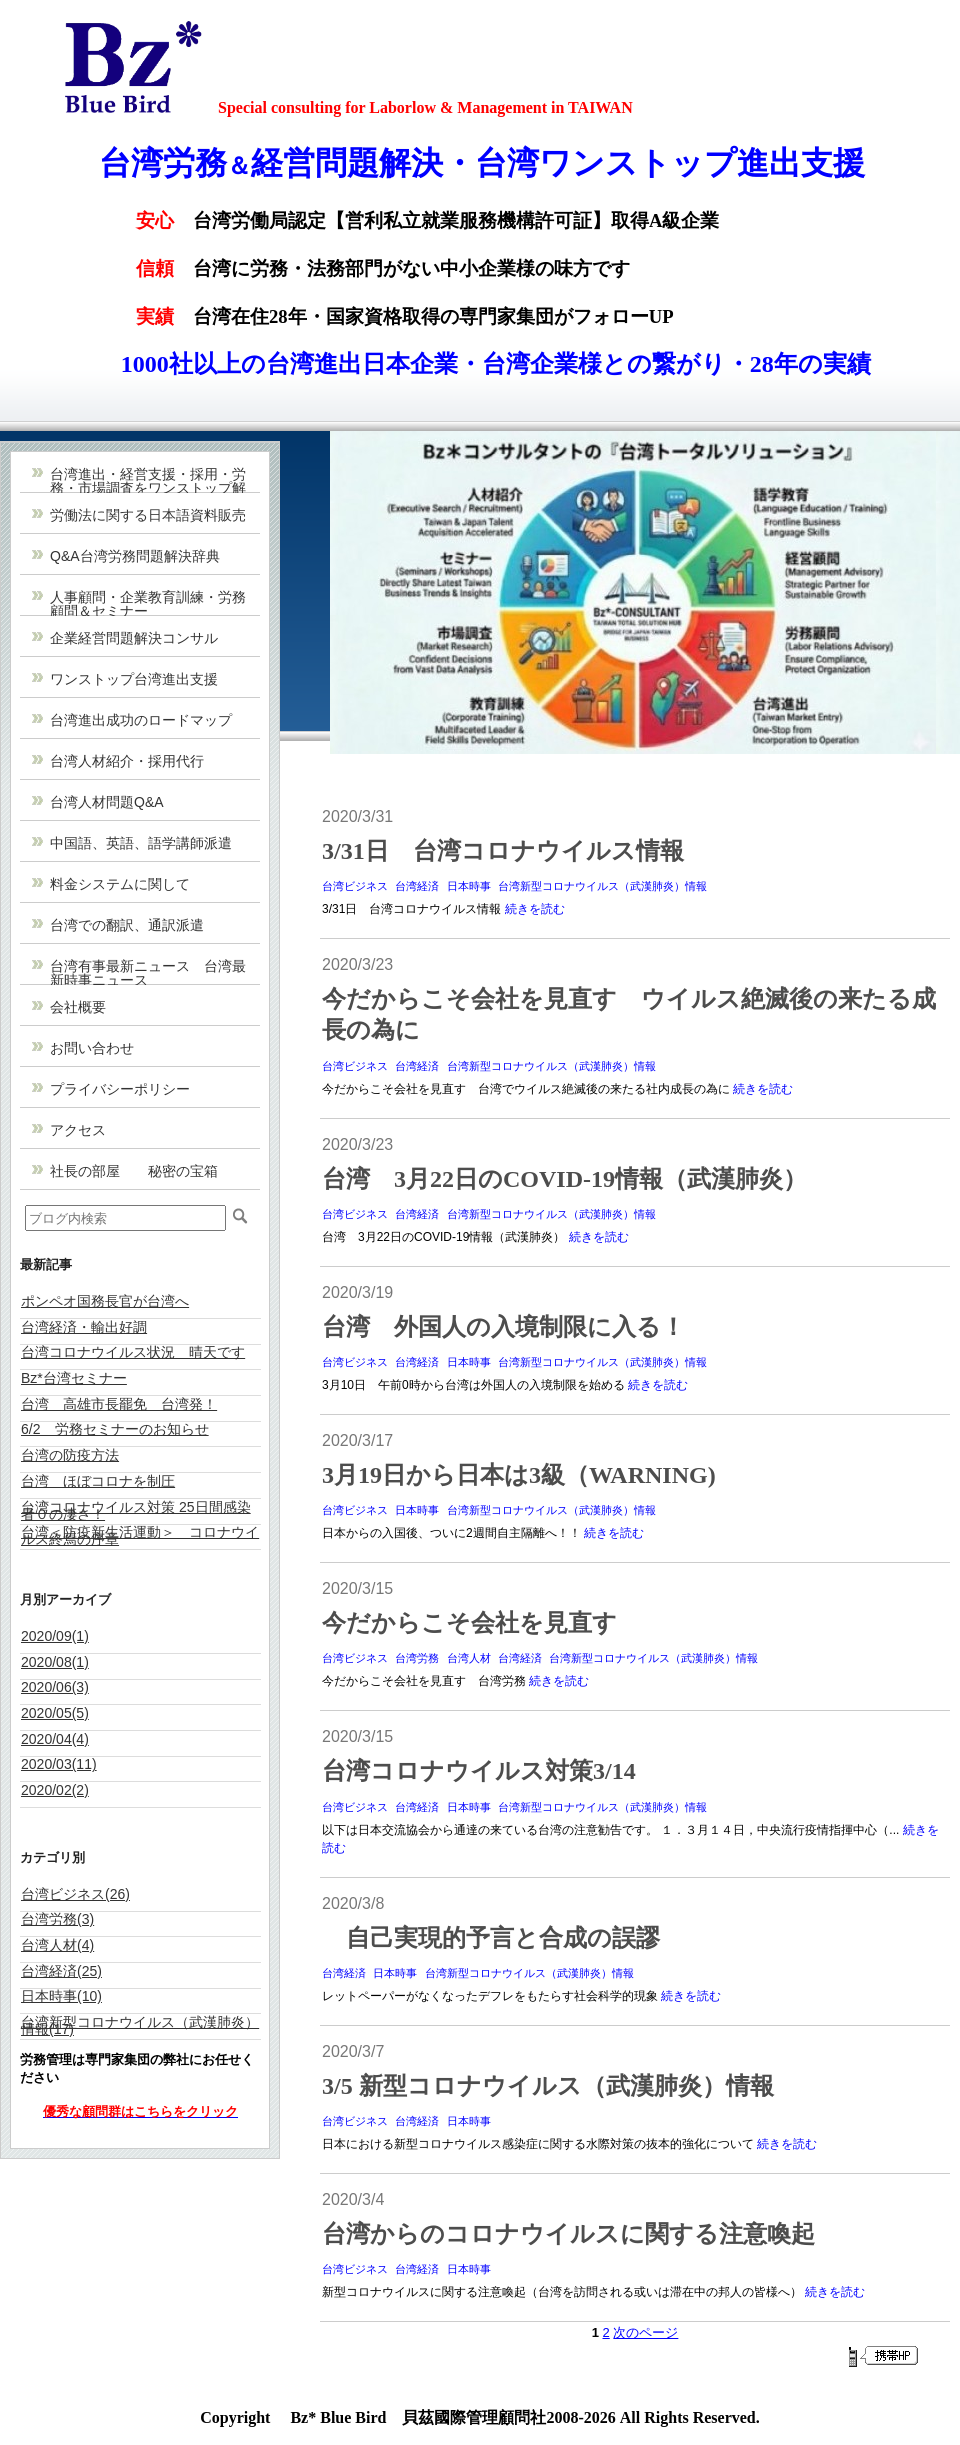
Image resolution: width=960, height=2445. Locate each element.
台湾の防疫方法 (70, 1455)
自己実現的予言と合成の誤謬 (491, 1938)
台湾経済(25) (61, 1971)
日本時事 (469, 886)
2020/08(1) (55, 1662)
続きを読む (535, 909)
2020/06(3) (55, 1687)
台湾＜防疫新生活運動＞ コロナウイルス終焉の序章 (140, 1535)
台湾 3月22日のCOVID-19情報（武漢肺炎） (564, 1179)
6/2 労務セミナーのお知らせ (115, 1429)
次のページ (645, 2332)
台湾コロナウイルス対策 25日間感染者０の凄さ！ (136, 1510)
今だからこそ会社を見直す (469, 1623)
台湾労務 (417, 1658)
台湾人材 (469, 1658)
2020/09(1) (55, 1636)
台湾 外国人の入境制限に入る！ (503, 1327)
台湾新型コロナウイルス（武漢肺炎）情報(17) (140, 2025)
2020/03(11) (59, 1764)
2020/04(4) (55, 1739)
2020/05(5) (55, 1713)
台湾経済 (417, 886)
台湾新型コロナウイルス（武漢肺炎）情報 (602, 886)
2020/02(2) (55, 1790)
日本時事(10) (61, 1996)
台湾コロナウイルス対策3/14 (479, 1771)
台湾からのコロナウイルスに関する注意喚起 (568, 2234)
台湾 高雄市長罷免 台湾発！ (119, 1404)
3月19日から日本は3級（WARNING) (519, 1475)
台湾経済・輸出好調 (84, 1327)
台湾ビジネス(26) (75, 1894)
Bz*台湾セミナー (74, 1378)
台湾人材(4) (57, 1945)
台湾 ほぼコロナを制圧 (98, 1481)
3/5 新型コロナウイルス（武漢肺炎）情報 (548, 2086)
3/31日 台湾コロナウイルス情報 (503, 851)
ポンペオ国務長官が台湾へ (105, 1301)
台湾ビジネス (355, 886)
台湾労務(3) (57, 1919)
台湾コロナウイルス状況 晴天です (133, 1352)
